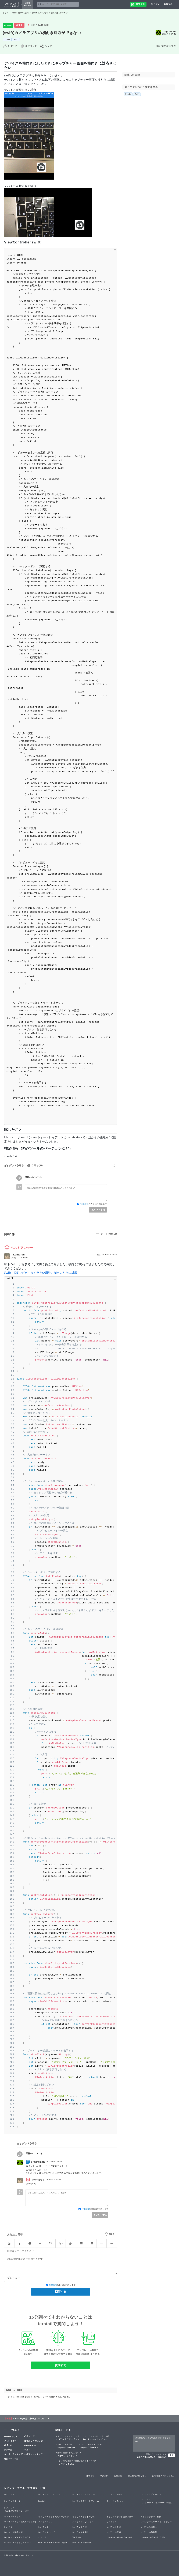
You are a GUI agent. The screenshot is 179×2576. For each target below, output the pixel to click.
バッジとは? (10, 2441)
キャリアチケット (12, 2517)
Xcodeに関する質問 (20, 13)
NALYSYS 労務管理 (81, 2542)
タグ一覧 (8, 2450)
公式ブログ (29, 2436)
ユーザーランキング (13, 2454)
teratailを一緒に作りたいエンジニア (31, 2418)
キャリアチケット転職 (151, 2517)
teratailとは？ (11, 2436)
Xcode (7, 39)
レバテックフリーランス (67, 2438)
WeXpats (76, 2537)
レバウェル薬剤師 (149, 2532)
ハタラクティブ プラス (83, 2522)
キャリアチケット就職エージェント (54, 2517)
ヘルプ (27, 2450)
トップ (5, 13)
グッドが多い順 (108, 1234)
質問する (61, 2365)
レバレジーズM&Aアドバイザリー (156, 2522)
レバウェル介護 (79, 2527)
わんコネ (42, 2537)
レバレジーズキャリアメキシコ (18, 2542)
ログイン (155, 4)
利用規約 (104, 2476)
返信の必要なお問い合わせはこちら (152, 2457)
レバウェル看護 (114, 2527)
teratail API (30, 2445)
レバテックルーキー (65, 2446)
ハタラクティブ (45, 2522)
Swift (16, 39)
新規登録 (168, 4)
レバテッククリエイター (96, 2438)
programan (169, 31)
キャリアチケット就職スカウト (121, 2517)
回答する (60, 2291)
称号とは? (9, 2445)
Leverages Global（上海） (153, 2537)
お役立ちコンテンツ (33, 2454)
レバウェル (43, 2527)
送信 (171, 2455)
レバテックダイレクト (68, 2454)
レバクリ (8, 2527)
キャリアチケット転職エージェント (20, 2522)
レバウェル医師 (114, 2532)
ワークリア (112, 2522)
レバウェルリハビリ (47, 2532)
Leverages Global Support (119, 2537)
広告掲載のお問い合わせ (163, 2476)
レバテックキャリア (90, 2446)
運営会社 (90, 2476)
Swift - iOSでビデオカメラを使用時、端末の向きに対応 (40, 1272)
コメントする (98, 1209)
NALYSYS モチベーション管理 (52, 2542)
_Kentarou (18, 1254)
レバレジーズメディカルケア (17, 2537)
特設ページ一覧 (11, 2459)
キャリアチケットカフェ (83, 2517)
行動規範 (84, 1204)
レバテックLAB (77, 2462)
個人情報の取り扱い (137, 2476)
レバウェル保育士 (149, 2527)
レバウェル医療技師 (13, 2532)
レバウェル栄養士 (80, 2532)
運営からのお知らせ (33, 2441)
